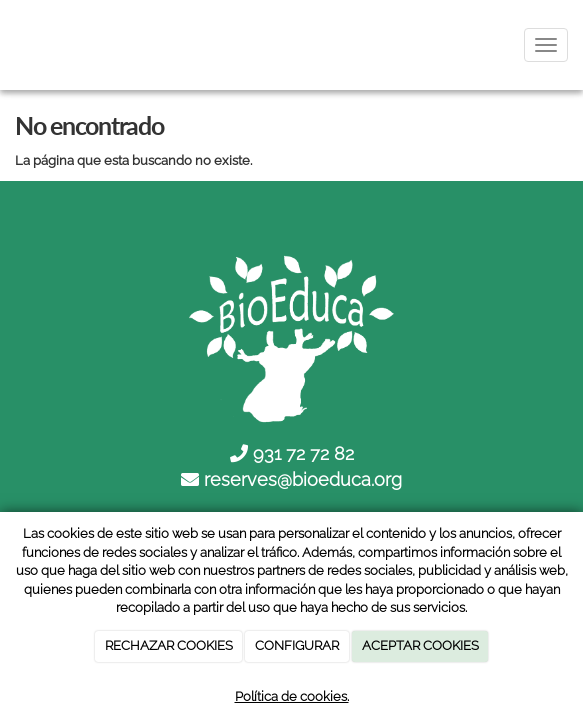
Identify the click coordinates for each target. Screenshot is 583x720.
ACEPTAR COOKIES (420, 645)
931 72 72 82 (303, 453)
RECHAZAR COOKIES (169, 645)
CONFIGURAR (297, 645)
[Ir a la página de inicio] (10, 45)
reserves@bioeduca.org (303, 479)
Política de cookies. (292, 696)
